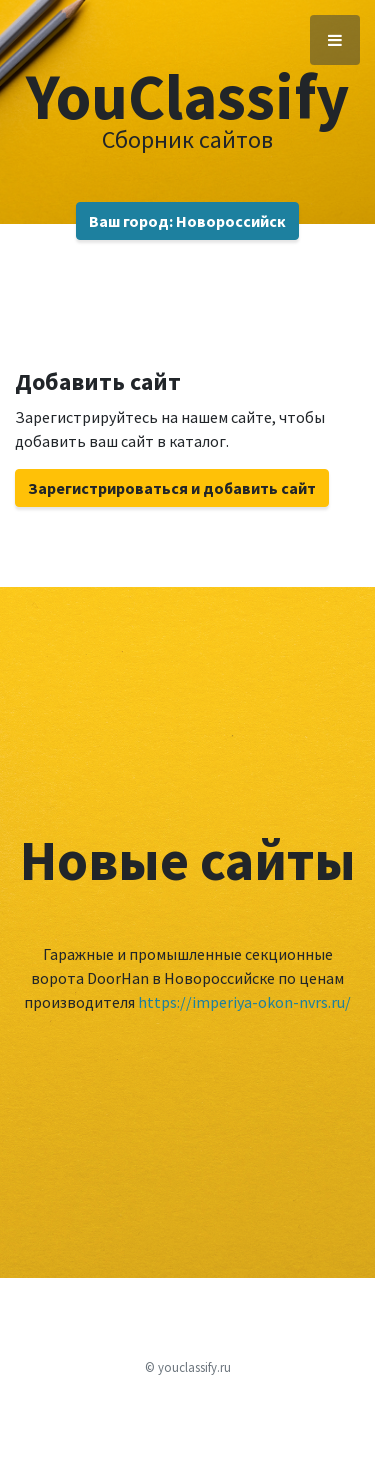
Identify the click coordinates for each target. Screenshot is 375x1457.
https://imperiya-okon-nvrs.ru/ (244, 1002)
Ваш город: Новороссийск (187, 221)
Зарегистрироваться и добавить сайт (172, 488)
